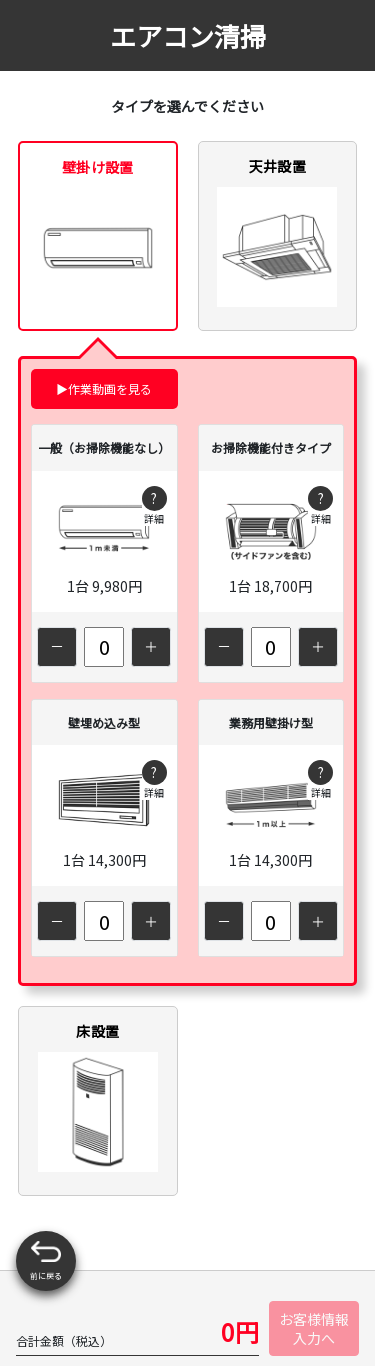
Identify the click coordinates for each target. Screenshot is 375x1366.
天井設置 (277, 231)
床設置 (98, 1096)
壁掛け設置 (98, 232)
